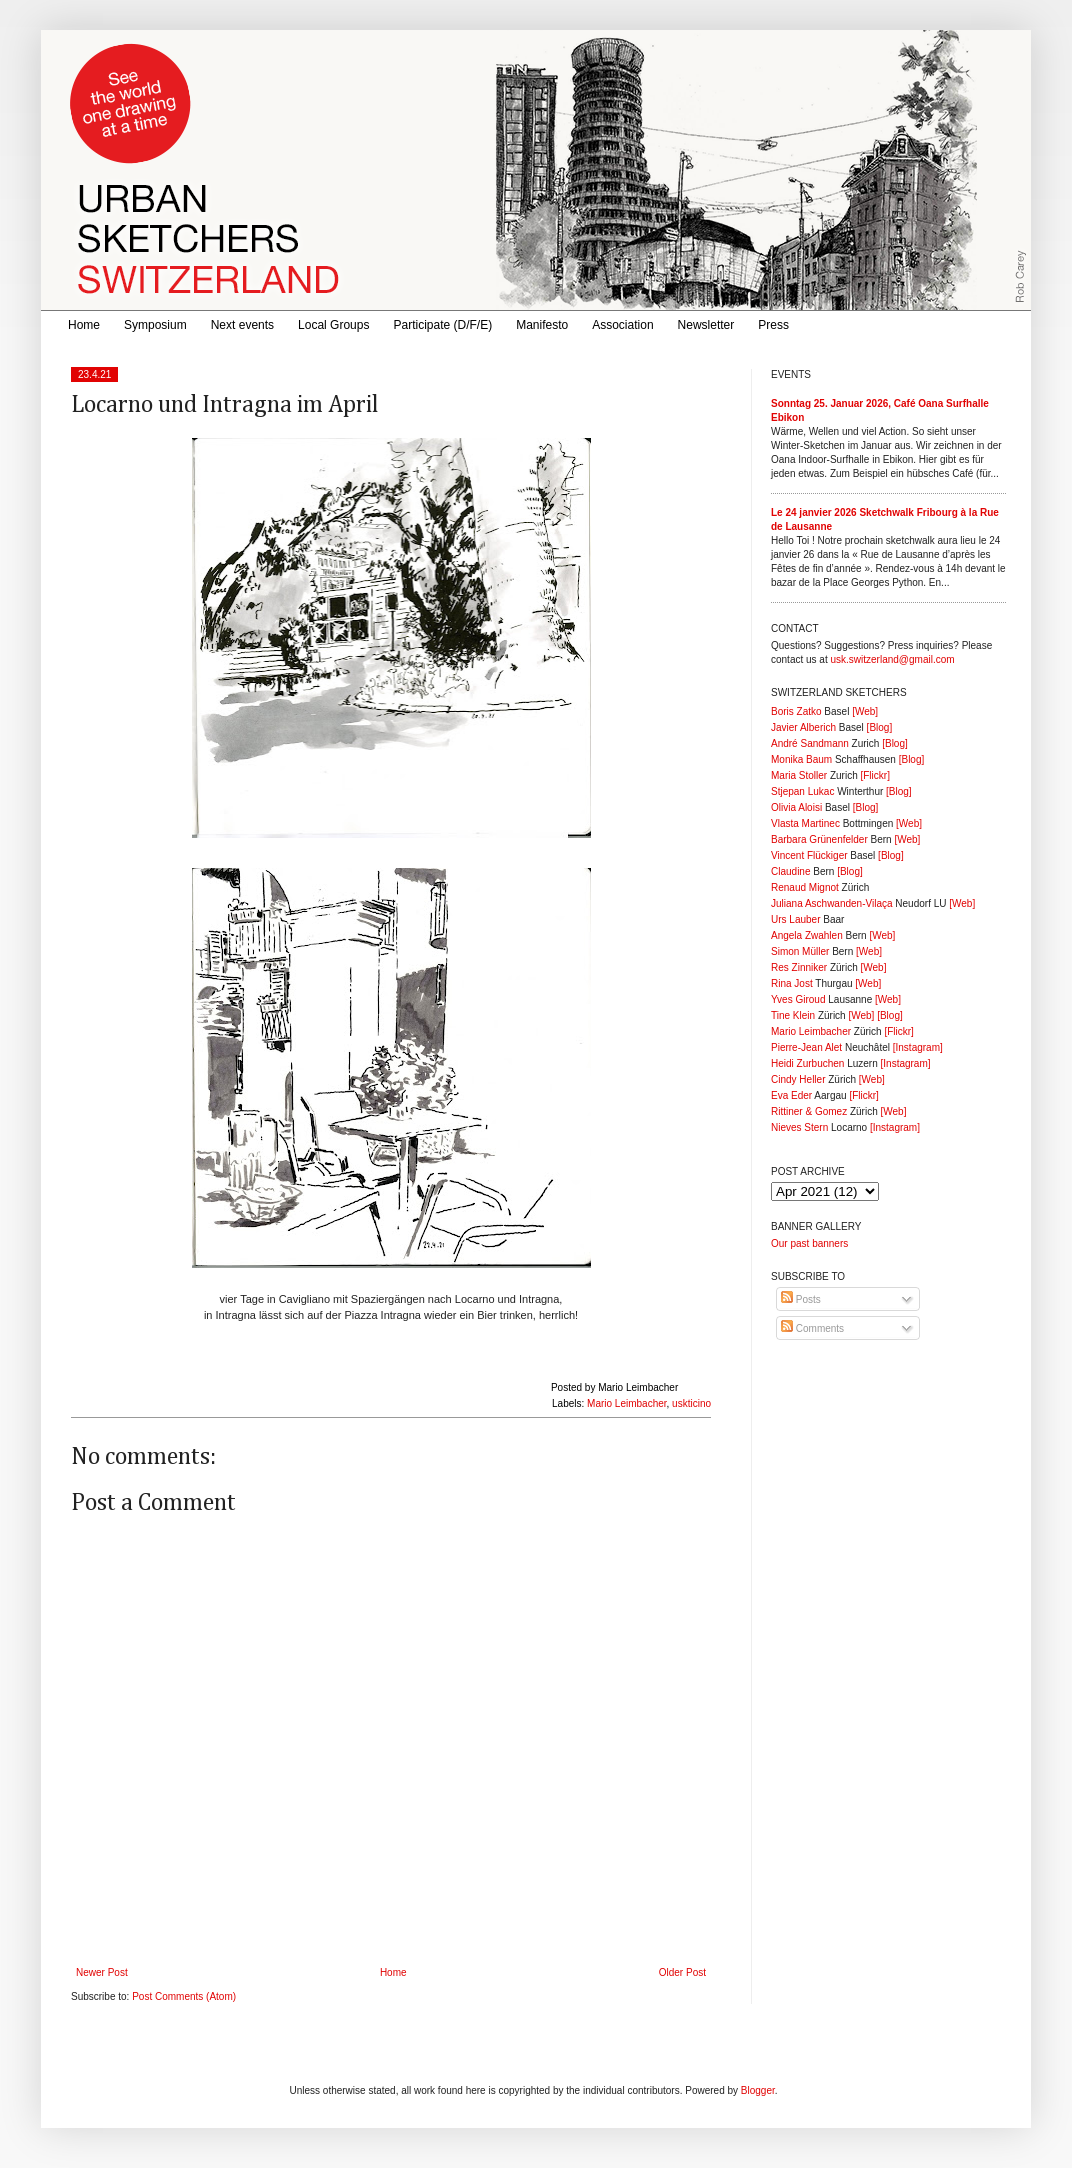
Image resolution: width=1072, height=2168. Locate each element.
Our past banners (809, 1243)
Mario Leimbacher (626, 1403)
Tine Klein (793, 1015)
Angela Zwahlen (807, 935)
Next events (242, 325)
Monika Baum (801, 759)
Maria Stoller (799, 775)
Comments (812, 1328)
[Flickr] (874, 775)
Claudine (790, 871)
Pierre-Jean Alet (806, 1047)
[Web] (865, 711)
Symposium (155, 325)
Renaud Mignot (805, 887)
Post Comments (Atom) (184, 1996)
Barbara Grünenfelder (819, 839)
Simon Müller (800, 951)
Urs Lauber (795, 919)
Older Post (682, 1972)
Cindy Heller (798, 1079)
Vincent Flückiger (809, 855)
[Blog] (880, 727)
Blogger (758, 2090)
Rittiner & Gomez (809, 1111)
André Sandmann (810, 743)
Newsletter (706, 325)
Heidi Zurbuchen (807, 1063)
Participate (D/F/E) (442, 325)
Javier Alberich (803, 727)
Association (622, 325)
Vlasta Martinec (805, 823)
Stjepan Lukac (802, 791)
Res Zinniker (799, 967)
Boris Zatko (796, 711)
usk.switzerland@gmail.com (892, 659)
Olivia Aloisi (796, 807)
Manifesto (542, 325)
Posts (801, 1299)
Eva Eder (791, 1095)
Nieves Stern (799, 1127)
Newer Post (102, 1972)
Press (773, 325)
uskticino (691, 1403)
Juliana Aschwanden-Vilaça (832, 903)
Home (84, 325)
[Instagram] (918, 1047)
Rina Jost (792, 983)
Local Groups (333, 325)
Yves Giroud (798, 999)
